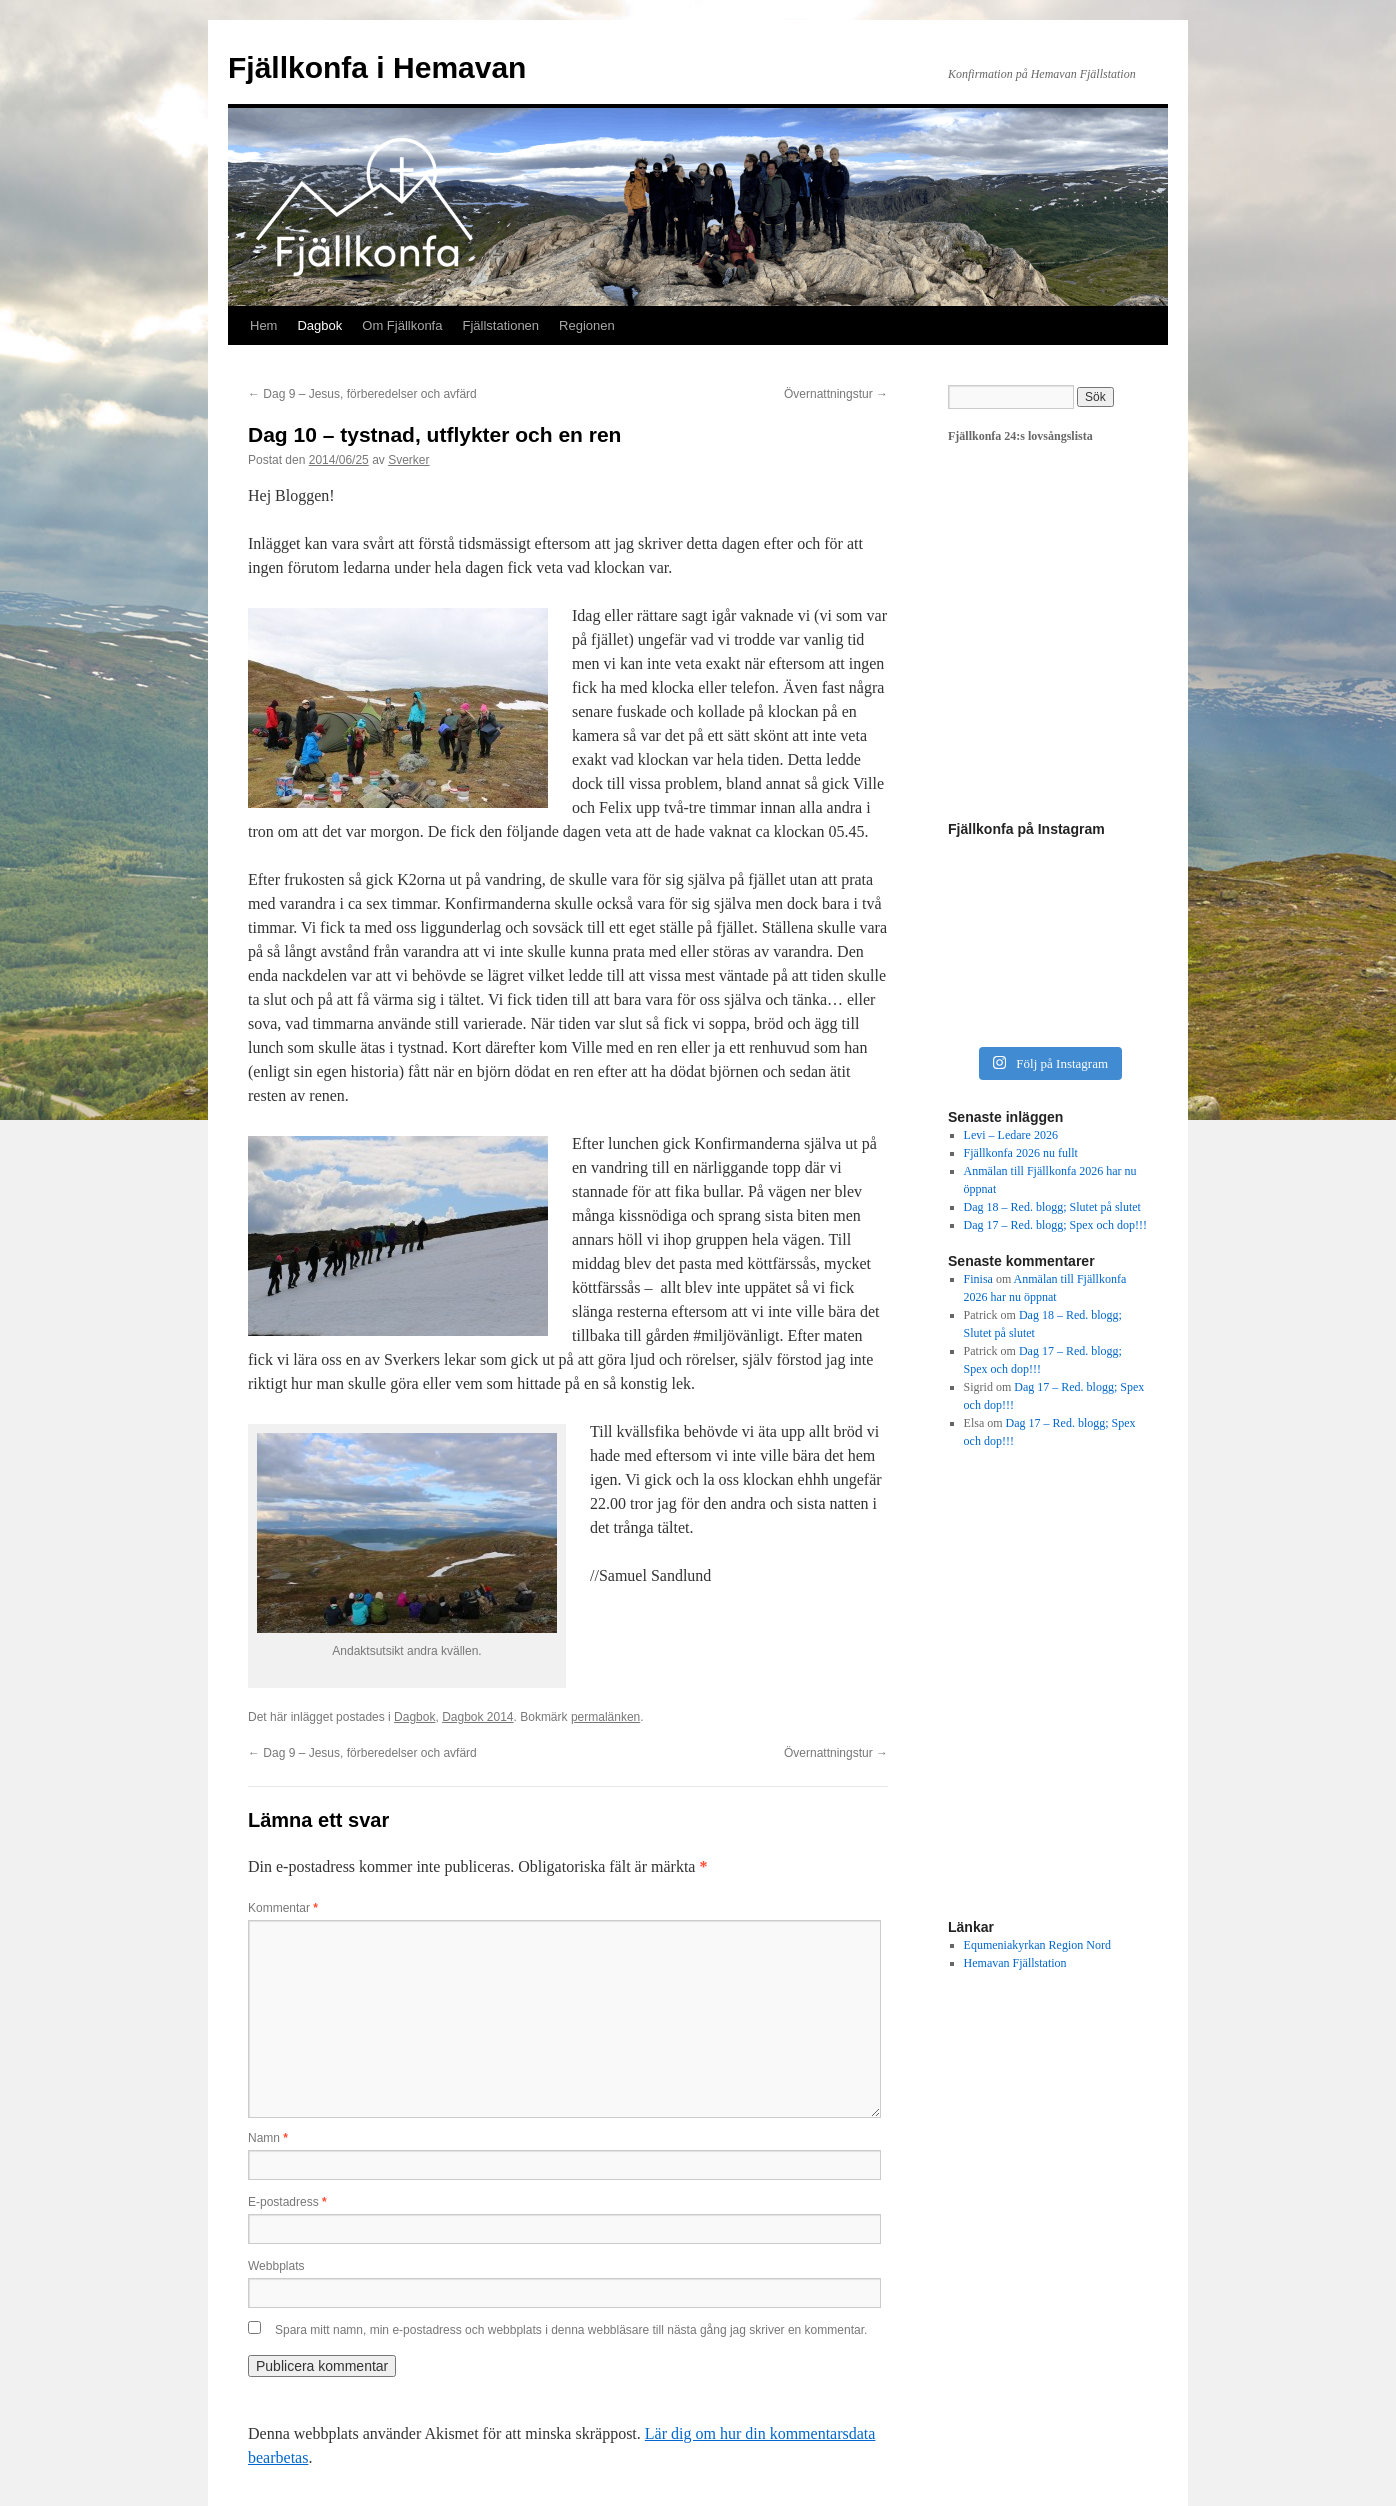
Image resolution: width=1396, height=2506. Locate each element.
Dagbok (319, 325)
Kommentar (283, 1908)
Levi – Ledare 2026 (1011, 1135)
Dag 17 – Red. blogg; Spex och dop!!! (1055, 1225)
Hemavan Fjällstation (1015, 1963)
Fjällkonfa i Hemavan (377, 67)
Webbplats (276, 2266)
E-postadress (287, 2202)
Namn (268, 2138)
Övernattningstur (836, 394)
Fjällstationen (500, 325)
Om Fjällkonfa (402, 325)
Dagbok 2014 (477, 1717)
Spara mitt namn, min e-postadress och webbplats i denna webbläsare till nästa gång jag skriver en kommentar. (571, 2330)
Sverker (408, 460)
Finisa (978, 1279)
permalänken (605, 1717)
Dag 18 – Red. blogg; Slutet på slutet (1052, 1207)
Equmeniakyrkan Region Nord (1037, 1945)
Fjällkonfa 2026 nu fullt (1021, 1153)
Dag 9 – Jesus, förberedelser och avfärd (362, 394)
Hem (263, 325)
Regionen (587, 325)
